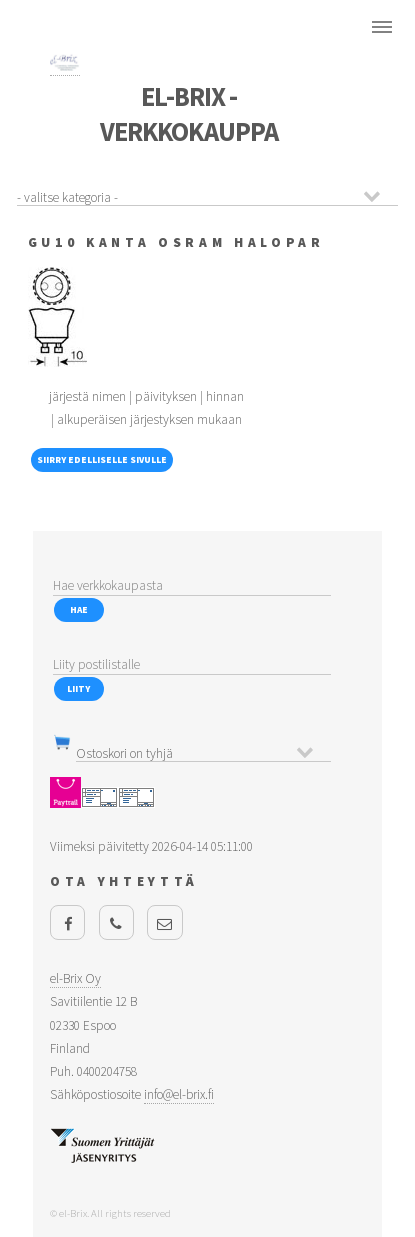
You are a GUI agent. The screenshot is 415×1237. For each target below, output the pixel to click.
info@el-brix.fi (179, 1094)
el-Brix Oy (75, 978)
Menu (381, 27)
